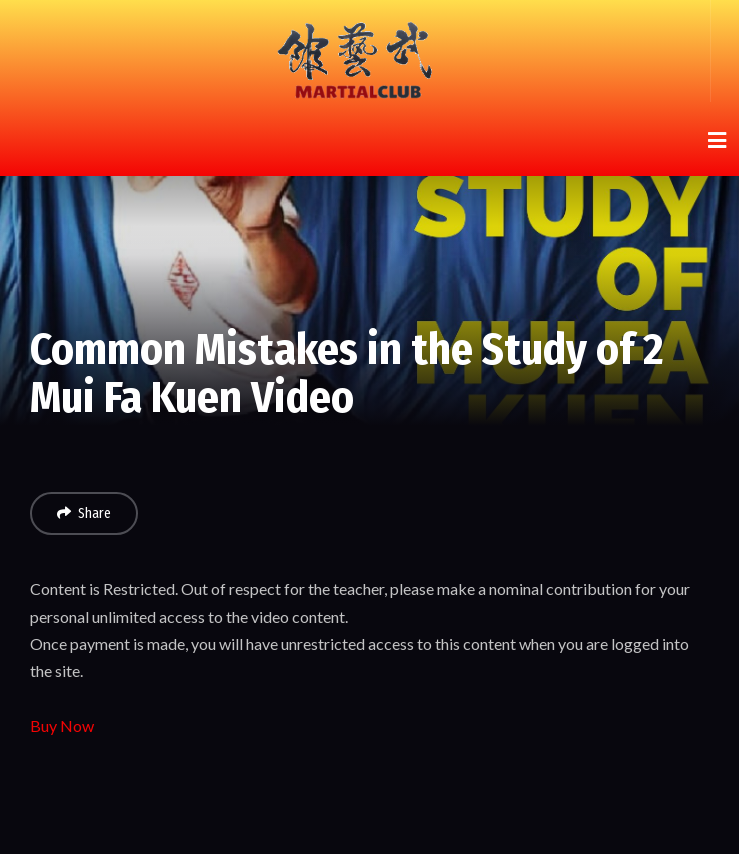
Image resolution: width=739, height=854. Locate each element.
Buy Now (62, 725)
